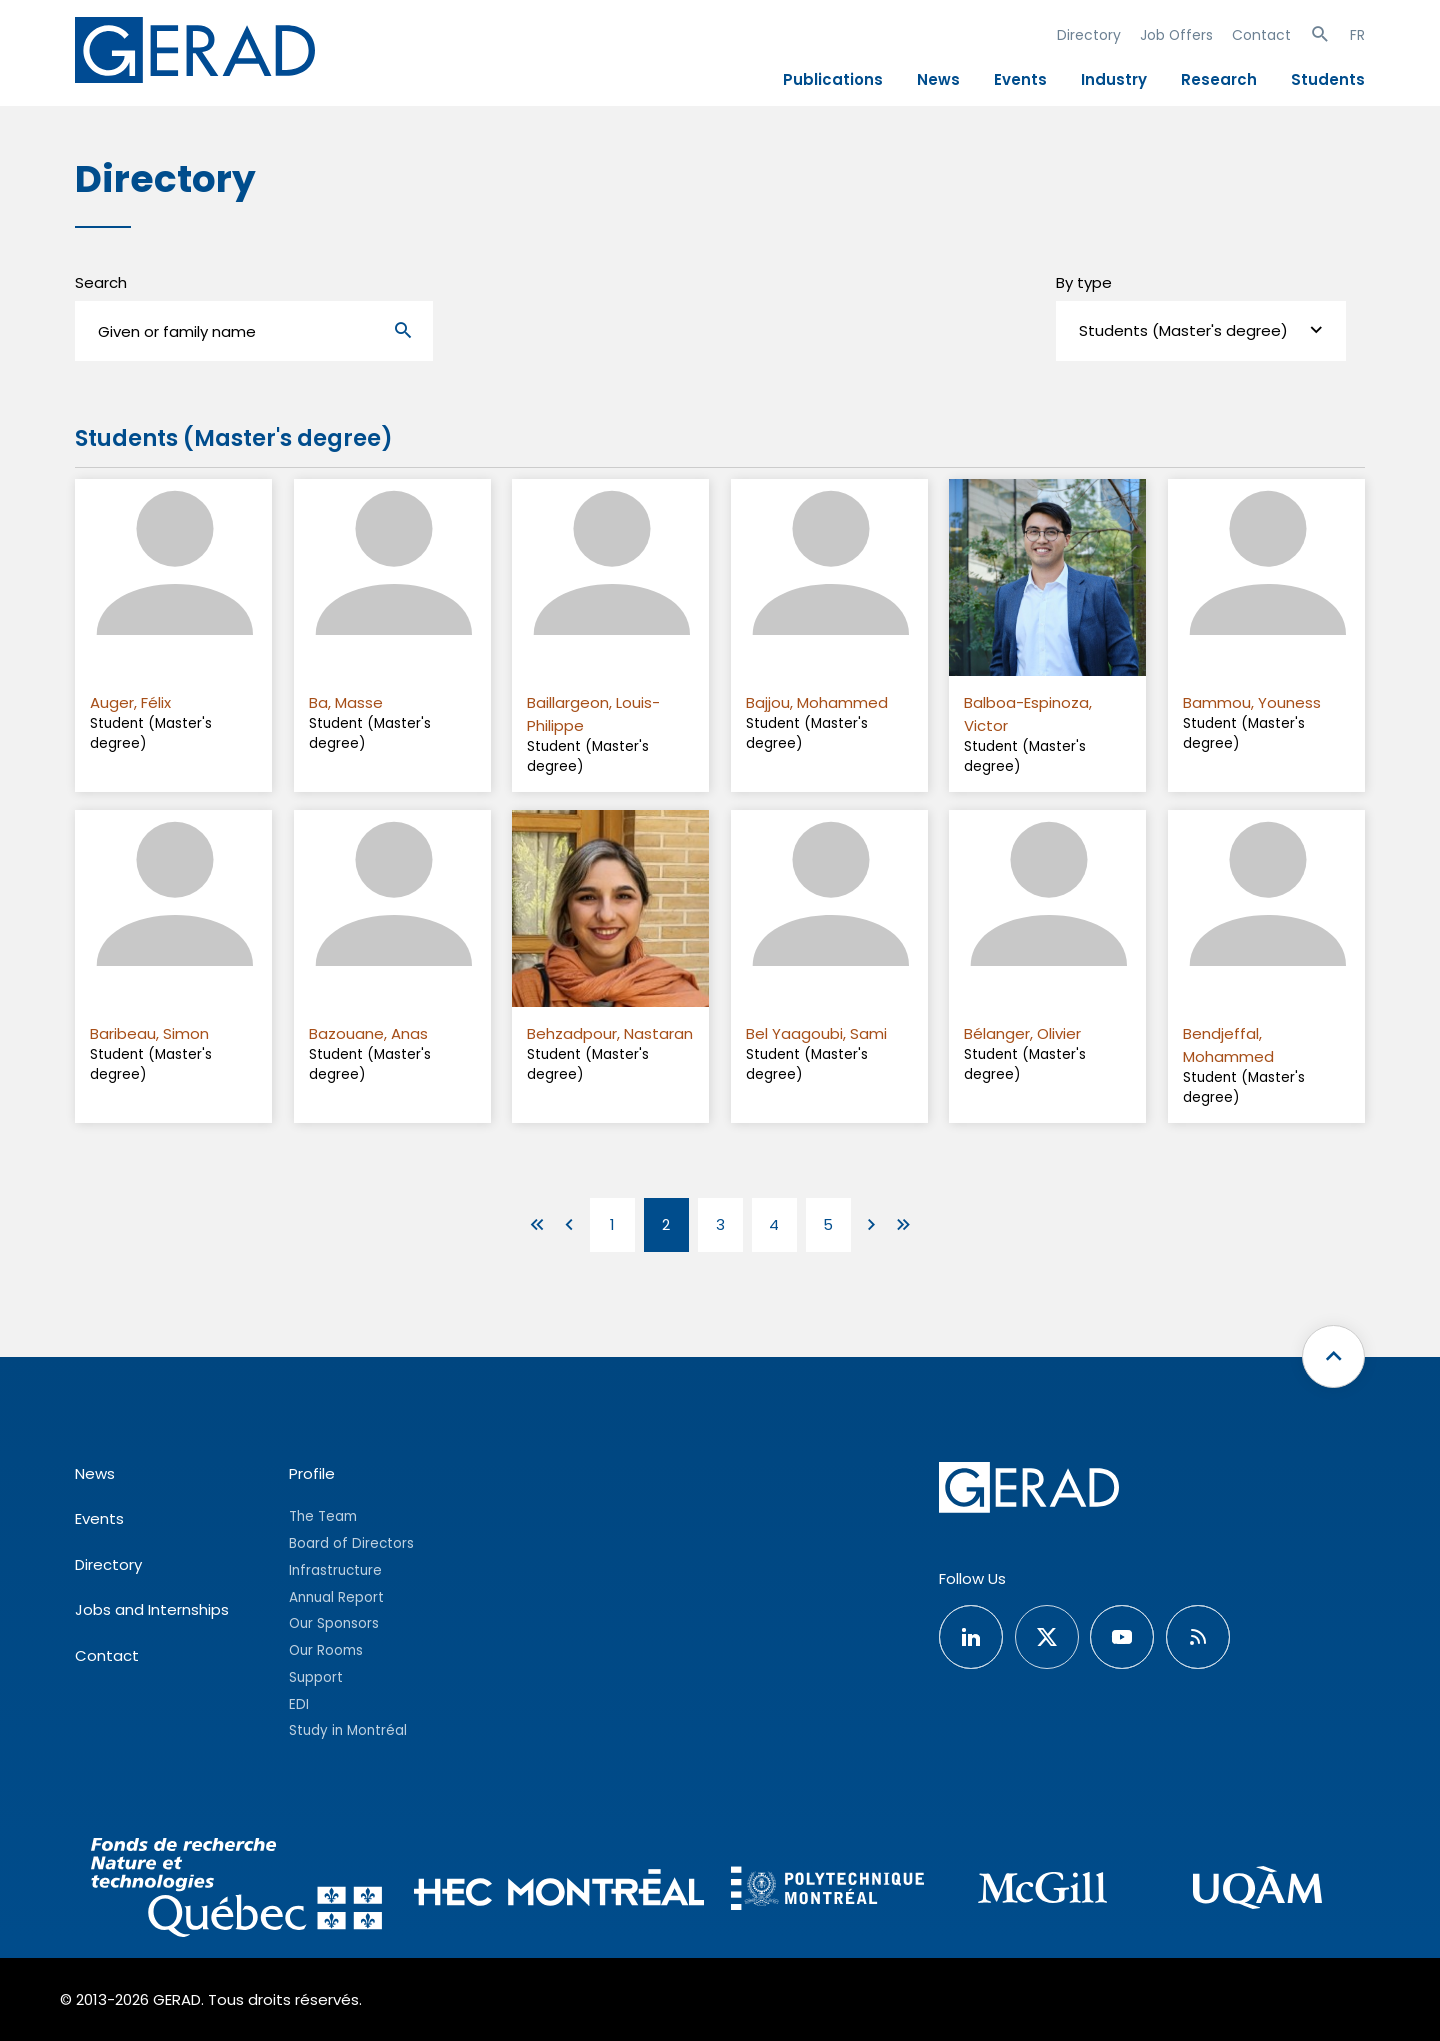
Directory (1089, 35)
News (938, 79)
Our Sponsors (334, 1623)
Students (1328, 79)
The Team (323, 1516)
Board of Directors (351, 1543)
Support (316, 1677)
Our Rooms (326, 1650)
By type (1084, 282)
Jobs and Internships (152, 1609)
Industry (1114, 79)
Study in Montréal (348, 1730)
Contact (1261, 35)
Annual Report (336, 1597)
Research (1219, 79)
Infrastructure (335, 1570)
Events (1020, 79)
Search (101, 282)
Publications (833, 79)
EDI (299, 1704)
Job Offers (1176, 35)
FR (1357, 35)
